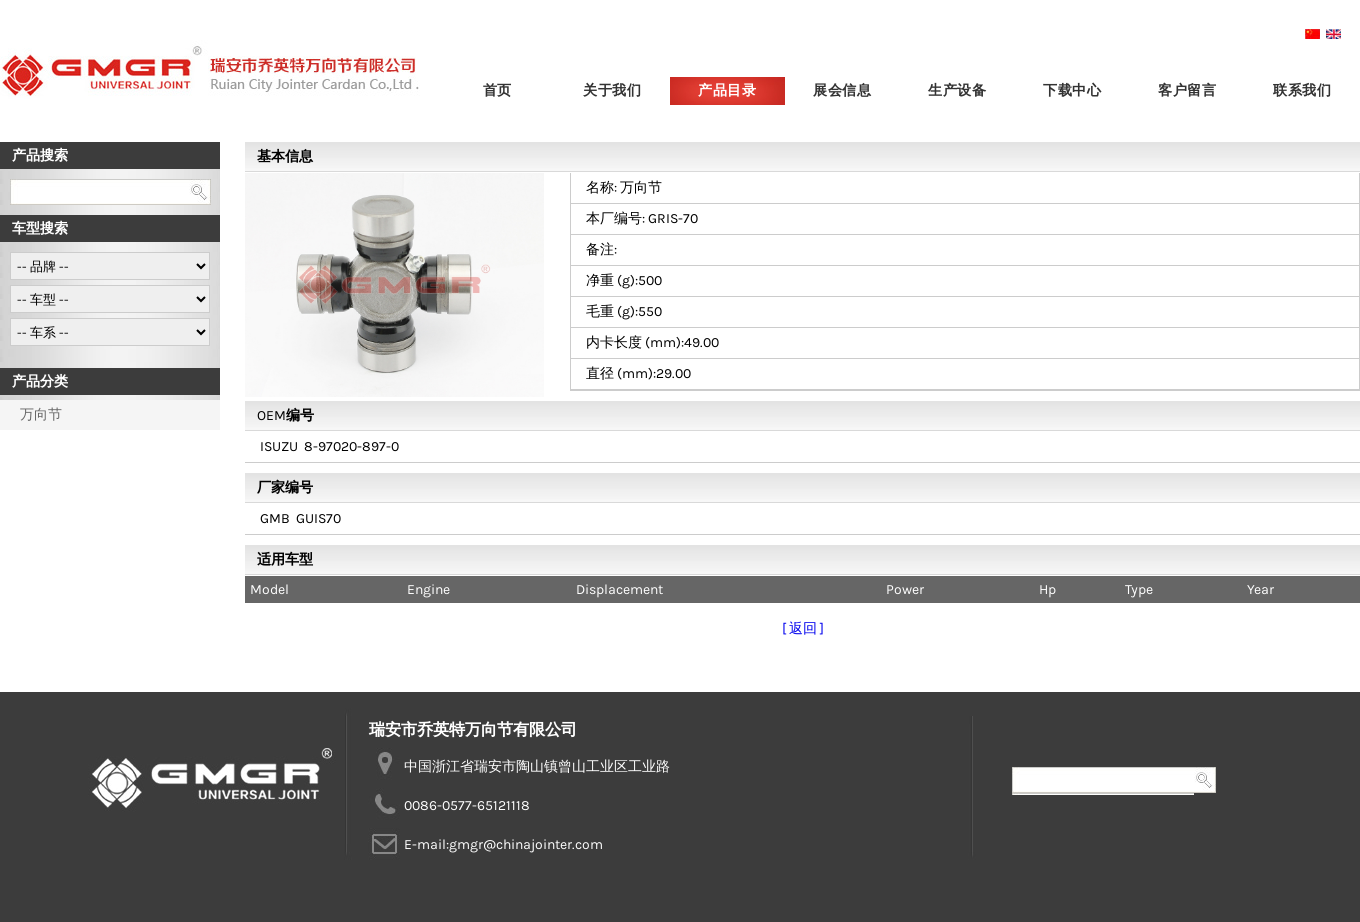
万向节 (41, 414)
